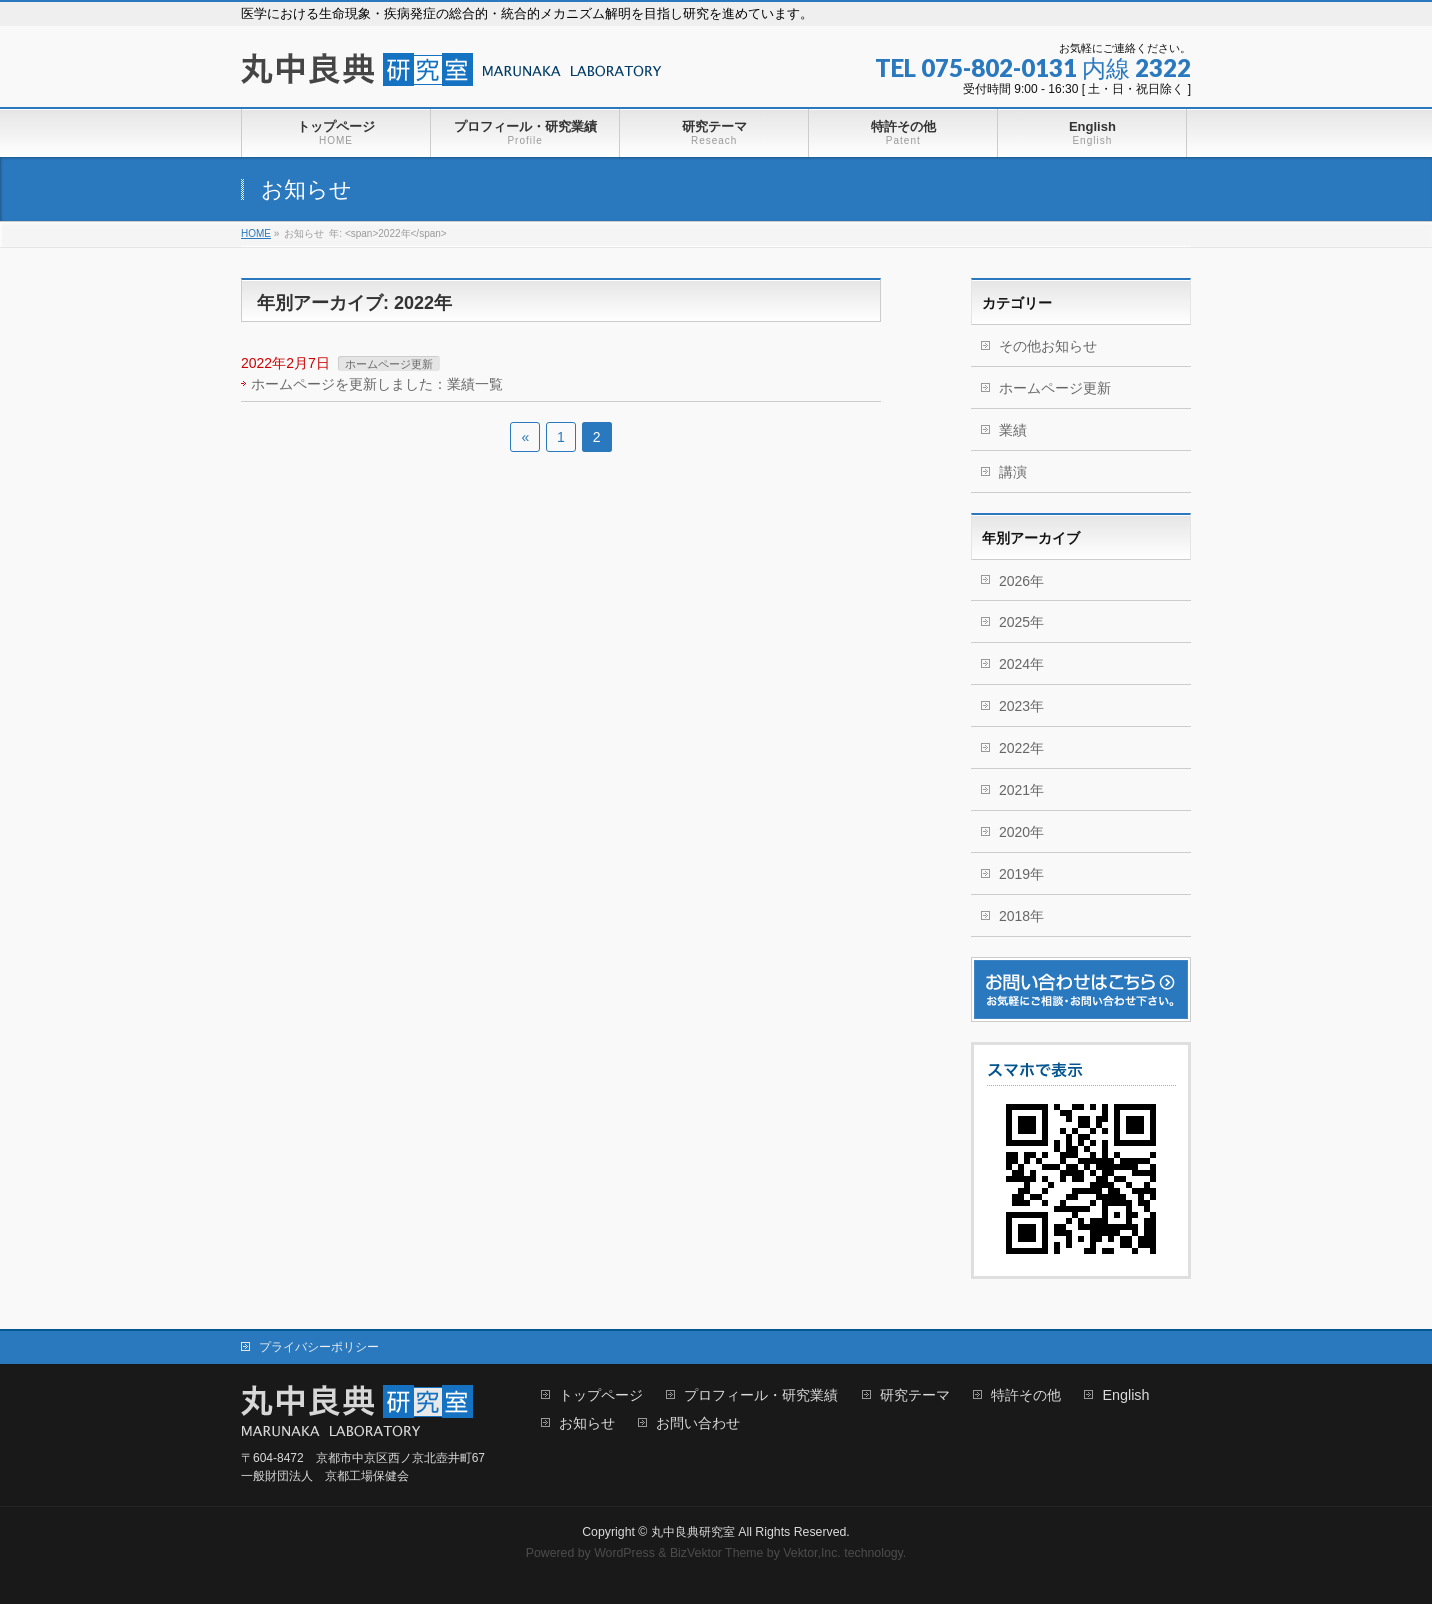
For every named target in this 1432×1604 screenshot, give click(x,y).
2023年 (1021, 706)
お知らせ (587, 1423)
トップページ (601, 1395)
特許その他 (1026, 1395)
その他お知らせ (1048, 346)
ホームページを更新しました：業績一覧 (377, 384)
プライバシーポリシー (319, 1347)
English (1125, 1395)
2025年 (1021, 622)
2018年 (1021, 916)
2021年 (1021, 790)
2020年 (1021, 832)
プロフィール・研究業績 (761, 1395)
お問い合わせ (698, 1423)
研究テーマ (915, 1395)
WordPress (624, 1553)
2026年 (1021, 581)
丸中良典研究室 (693, 1532)
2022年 (1021, 748)
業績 (1013, 430)
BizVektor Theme (717, 1553)
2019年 (1021, 874)
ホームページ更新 (389, 364)
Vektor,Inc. (812, 1553)
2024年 (1021, 664)
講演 (1013, 472)
